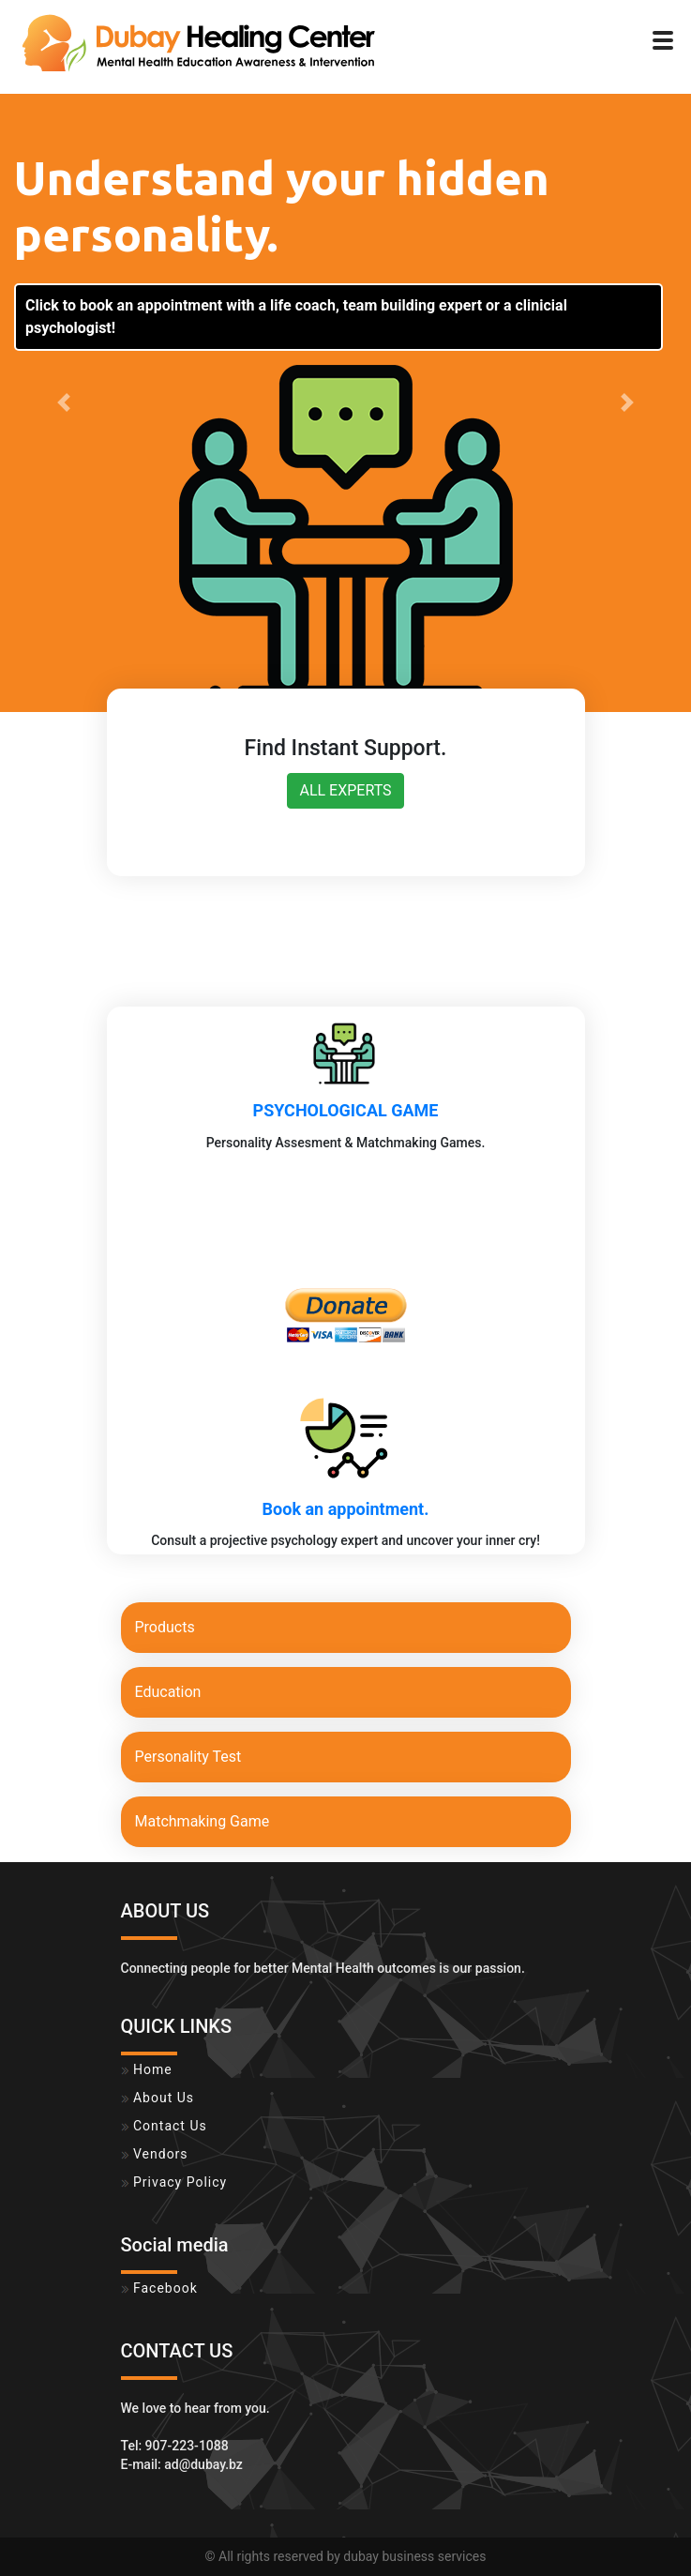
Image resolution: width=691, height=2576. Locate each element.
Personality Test (188, 1756)
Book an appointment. (346, 1509)
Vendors (154, 2153)
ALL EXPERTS (345, 790)
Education (168, 1692)
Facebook (159, 2288)
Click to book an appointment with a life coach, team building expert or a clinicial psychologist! (296, 316)
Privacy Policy (174, 2182)
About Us (158, 2097)
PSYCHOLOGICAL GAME (346, 1110)
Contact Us (164, 2125)
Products (165, 1627)
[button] (63, 403)
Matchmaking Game (202, 1821)
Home (147, 2069)
